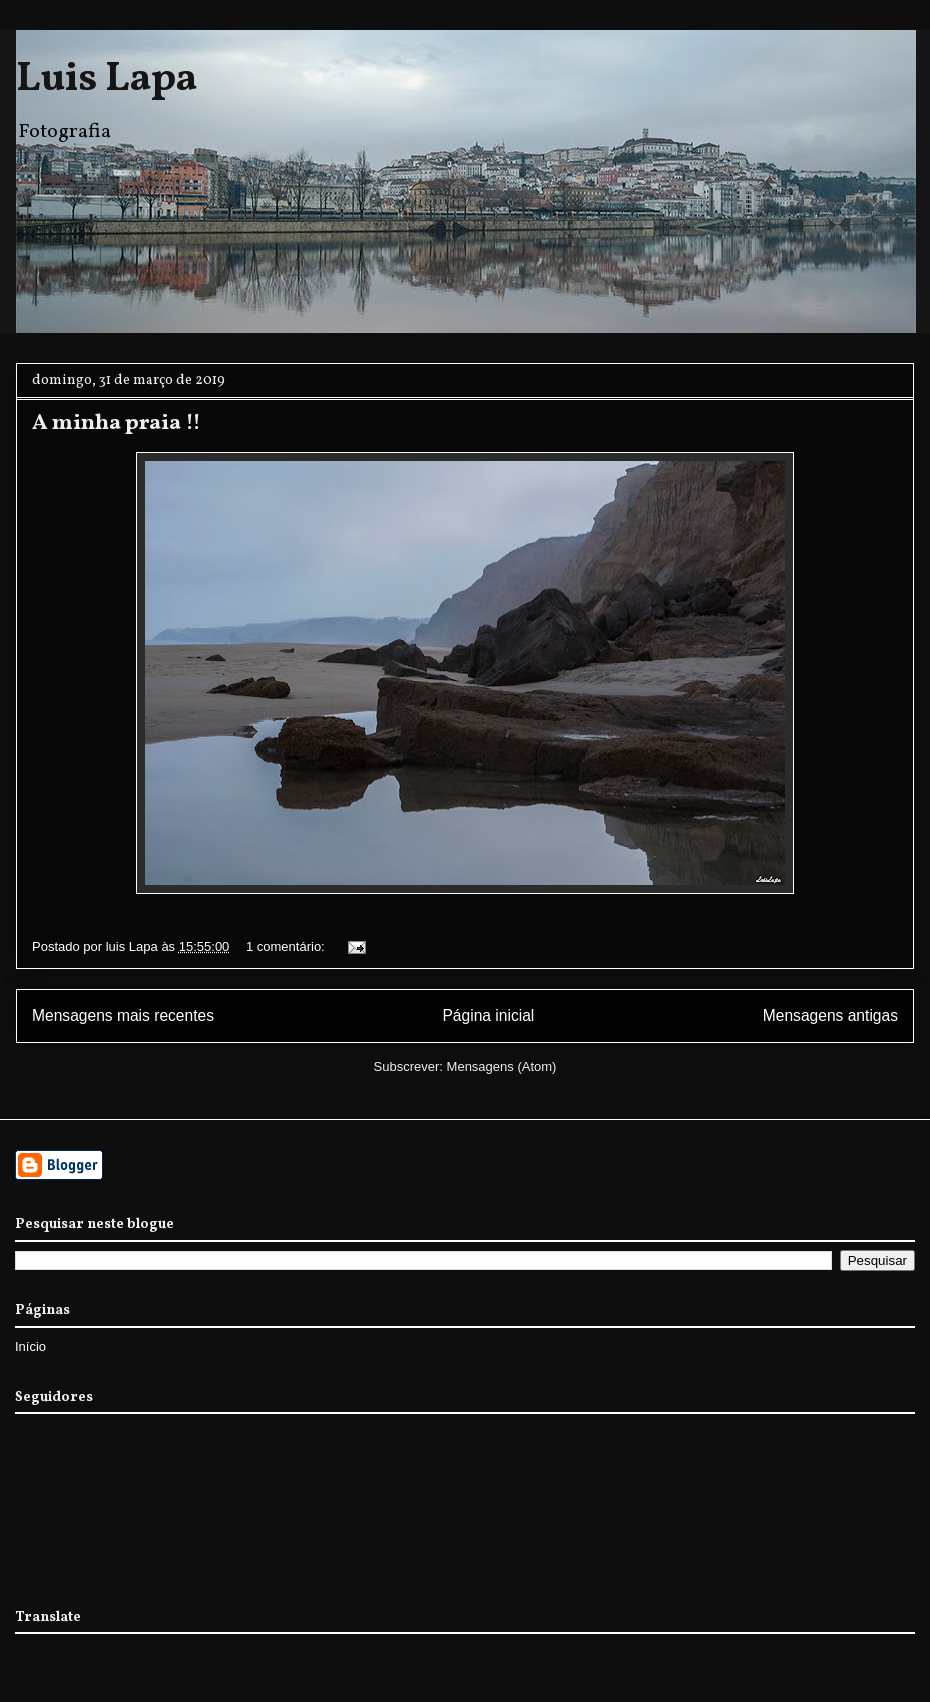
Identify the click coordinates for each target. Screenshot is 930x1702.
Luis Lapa (106, 80)
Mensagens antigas (830, 1015)
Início (30, 1346)
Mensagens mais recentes (123, 1015)
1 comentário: (287, 946)
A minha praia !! (116, 423)
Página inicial (488, 1015)
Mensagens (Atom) (502, 1066)
